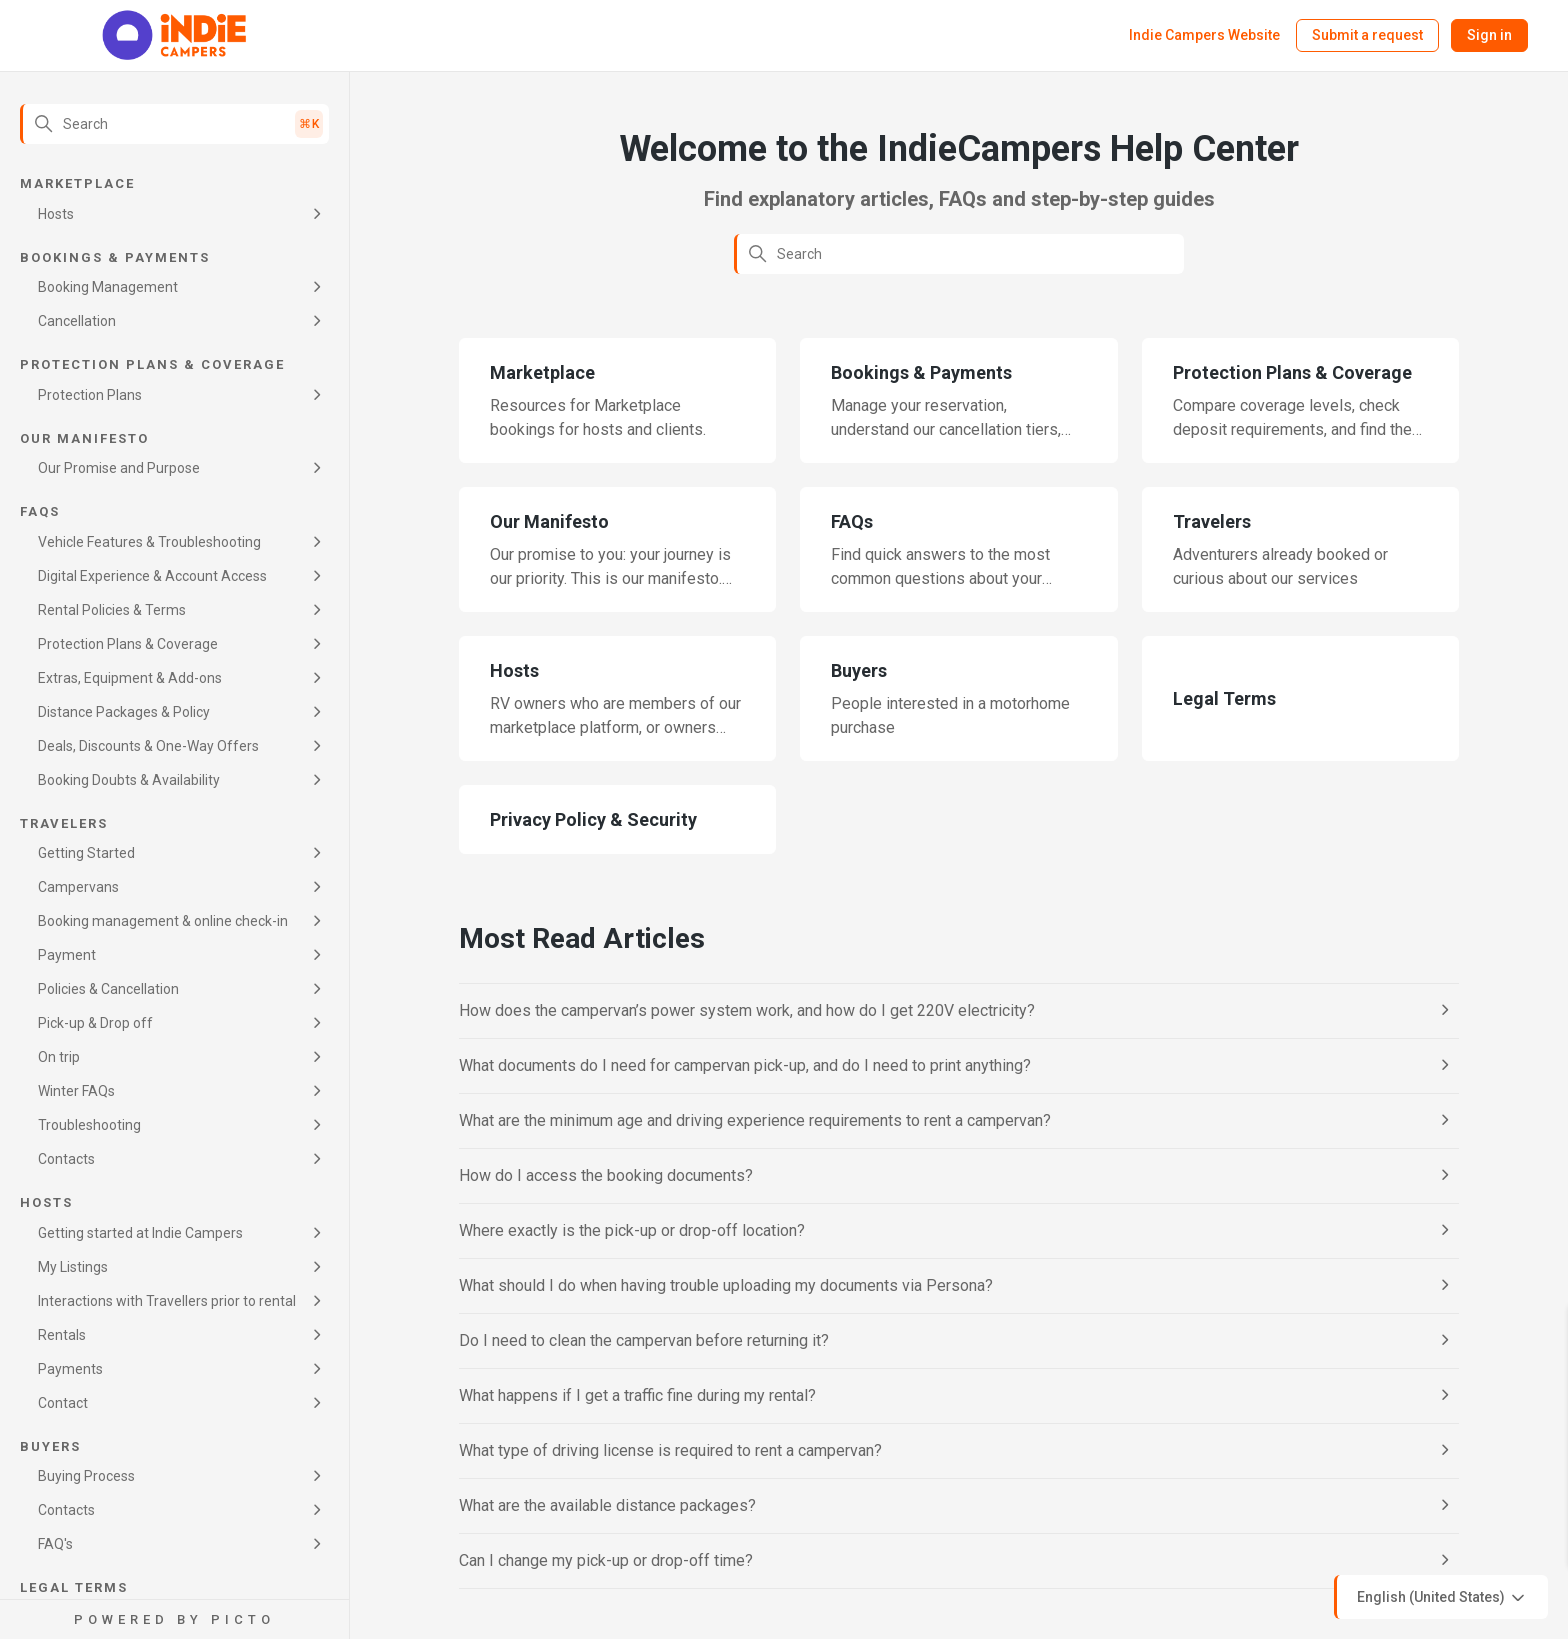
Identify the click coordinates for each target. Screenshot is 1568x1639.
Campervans (78, 887)
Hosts (56, 214)
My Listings (73, 1267)
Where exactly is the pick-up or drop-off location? (632, 1230)
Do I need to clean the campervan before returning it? (644, 1340)
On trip (59, 1057)
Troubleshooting (89, 1125)
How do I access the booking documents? (606, 1175)
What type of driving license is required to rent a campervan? (670, 1450)
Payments (70, 1369)
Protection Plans (90, 395)
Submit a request (1367, 35)
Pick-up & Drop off (95, 1023)
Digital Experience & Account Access (152, 576)
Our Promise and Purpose (119, 468)
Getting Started (86, 853)
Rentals (62, 1335)
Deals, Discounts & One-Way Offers (148, 746)
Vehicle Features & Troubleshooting (149, 542)
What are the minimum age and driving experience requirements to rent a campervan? (755, 1120)
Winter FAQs (76, 1091)
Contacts (66, 1159)
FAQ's (55, 1544)
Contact (63, 1403)
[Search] (174, 124)
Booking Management (108, 287)
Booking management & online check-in (163, 921)
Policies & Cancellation (108, 989)
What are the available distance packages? (607, 1505)
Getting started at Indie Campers (140, 1233)
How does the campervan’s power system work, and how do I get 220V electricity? (747, 1010)
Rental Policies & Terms (112, 610)
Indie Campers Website (1204, 35)
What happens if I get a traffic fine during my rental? (637, 1395)
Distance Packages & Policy (124, 712)
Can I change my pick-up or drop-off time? (606, 1560)
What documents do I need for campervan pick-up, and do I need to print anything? (745, 1065)
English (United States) (1442, 1598)
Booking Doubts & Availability (129, 780)
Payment (67, 955)
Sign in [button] (1489, 35)
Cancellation (77, 321)
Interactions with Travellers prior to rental (167, 1301)
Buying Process (86, 1476)
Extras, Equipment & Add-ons (130, 678)
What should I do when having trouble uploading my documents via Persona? (726, 1285)
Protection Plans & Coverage (128, 644)
